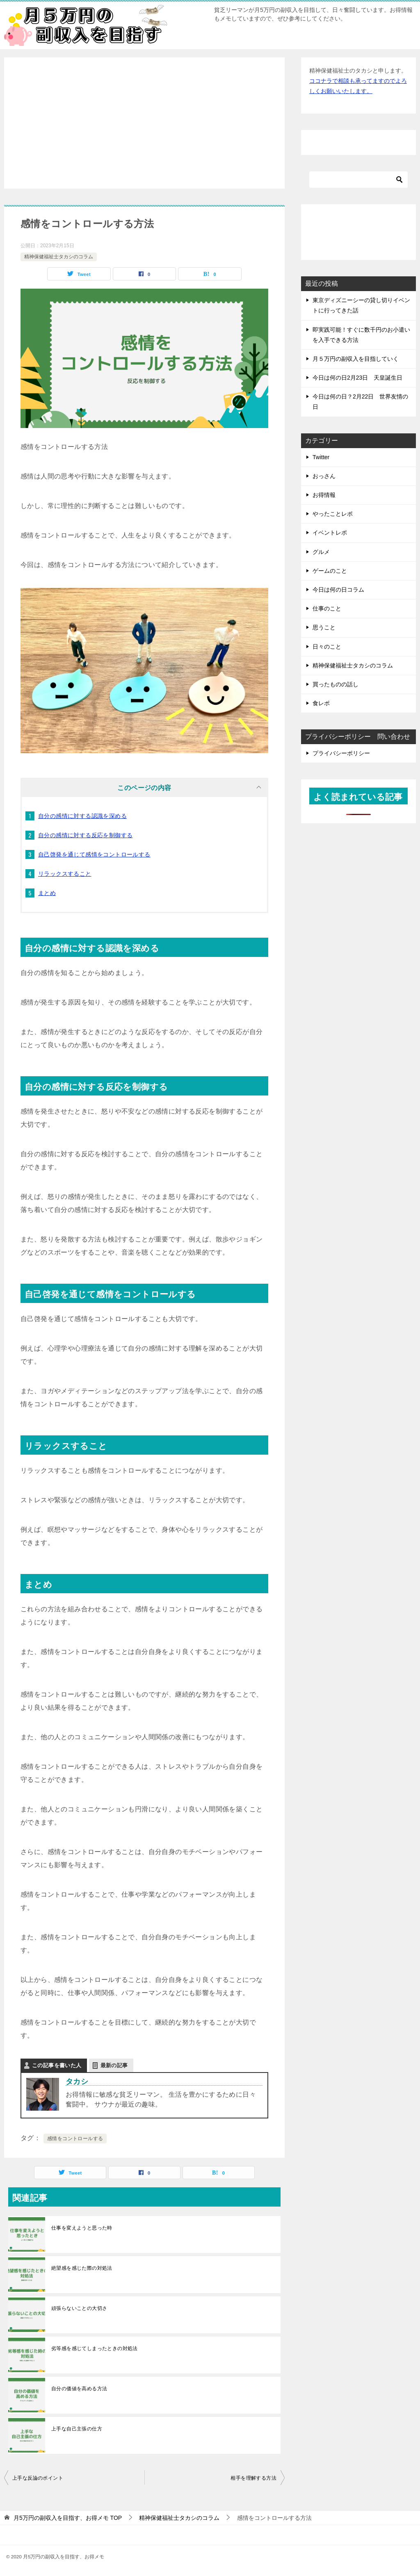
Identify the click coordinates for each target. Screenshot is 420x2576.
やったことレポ (333, 513)
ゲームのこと (330, 570)
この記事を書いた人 (57, 2065)
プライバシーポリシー (341, 753)
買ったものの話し (335, 684)
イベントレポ (330, 532)
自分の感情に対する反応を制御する (85, 835)
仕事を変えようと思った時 (81, 2228)
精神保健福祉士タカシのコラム (58, 257)
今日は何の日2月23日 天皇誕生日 (357, 377)
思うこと (324, 627)
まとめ (47, 893)
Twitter (321, 457)
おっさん (324, 476)
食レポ (321, 703)
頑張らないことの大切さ (79, 2308)
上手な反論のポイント (37, 2478)
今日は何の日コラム (338, 589)
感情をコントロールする (75, 2138)
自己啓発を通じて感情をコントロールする (94, 854)
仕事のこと (327, 608)
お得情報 (324, 495)
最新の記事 (114, 2065)
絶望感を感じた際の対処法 (81, 2268)
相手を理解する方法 (253, 2478)
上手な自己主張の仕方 (76, 2429)
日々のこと (327, 646)
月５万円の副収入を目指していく (356, 358)
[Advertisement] (144, 123)
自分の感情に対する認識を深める (82, 816)
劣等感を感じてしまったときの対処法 (94, 2348)
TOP (68, 2518)
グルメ (321, 552)
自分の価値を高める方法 (79, 2389)
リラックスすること (64, 873)
